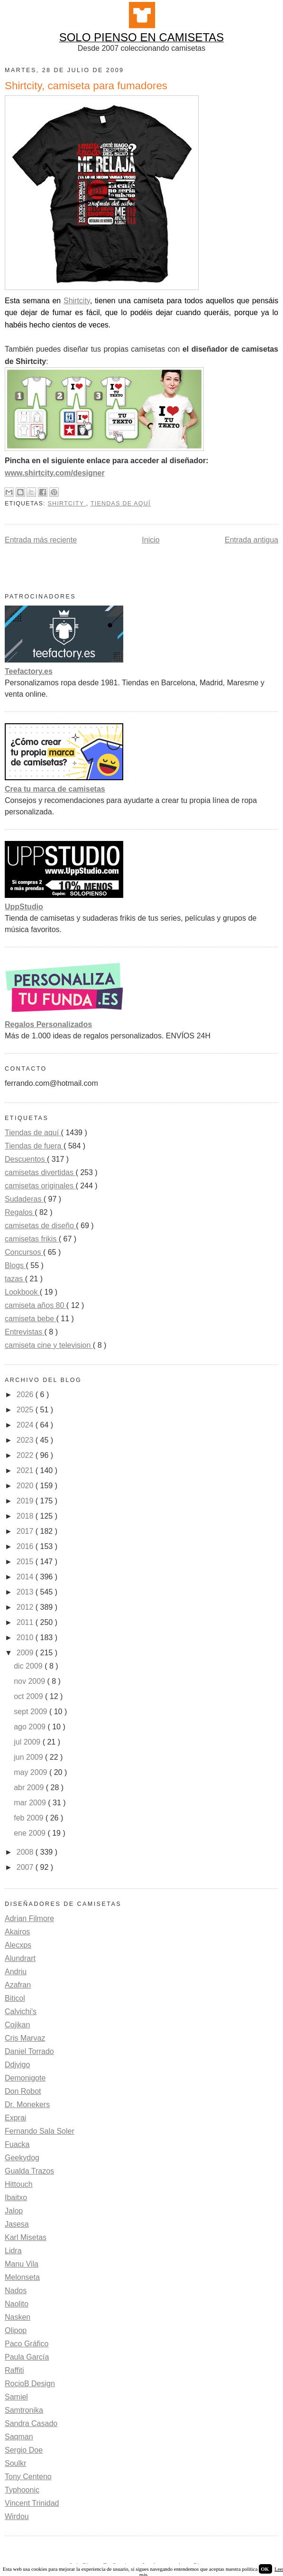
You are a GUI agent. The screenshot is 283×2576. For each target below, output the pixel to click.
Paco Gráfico (26, 2344)
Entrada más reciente (41, 540)
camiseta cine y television (49, 1345)
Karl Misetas (25, 2237)
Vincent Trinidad (32, 2503)
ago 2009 (30, 1727)
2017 (26, 1531)
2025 (26, 1410)
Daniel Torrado (29, 2051)
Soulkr (15, 2463)
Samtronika (24, 2410)
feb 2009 (30, 1818)
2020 (26, 1486)
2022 (26, 1455)
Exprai (15, 2118)
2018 (26, 1516)
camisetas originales (40, 1186)
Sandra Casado (31, 2423)
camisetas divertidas (40, 1172)
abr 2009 (30, 1787)
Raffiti (14, 2370)
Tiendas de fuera (34, 1146)
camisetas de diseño (40, 1226)
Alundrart (20, 1958)
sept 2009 (31, 1712)
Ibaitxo (16, 2197)
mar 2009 (31, 1803)
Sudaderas (24, 1199)
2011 (26, 1622)
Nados (16, 2291)
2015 (26, 1562)
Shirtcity (77, 301)
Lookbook (22, 1292)
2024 (26, 1425)
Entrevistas (25, 1332)
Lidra (13, 2251)
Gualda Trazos (29, 2171)
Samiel (16, 2397)
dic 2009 (29, 1666)
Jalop (14, 2211)
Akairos (17, 1932)
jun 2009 (29, 1757)
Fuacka (17, 2144)
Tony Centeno (28, 2477)
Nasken (17, 2317)
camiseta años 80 (35, 1305)
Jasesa (17, 2224)
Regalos (20, 1212)
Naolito (16, 2304)
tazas (15, 1279)
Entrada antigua (251, 540)
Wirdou (17, 2516)
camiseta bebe (30, 1319)
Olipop (16, 2330)
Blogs (15, 1265)
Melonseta (22, 2277)
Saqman (19, 2437)
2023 (26, 1440)
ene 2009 (30, 1833)
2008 (26, 1852)
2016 (26, 1546)
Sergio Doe (24, 2450)
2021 (26, 1470)
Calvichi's (21, 2011)
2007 (26, 1867)
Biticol (15, 1998)
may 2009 (31, 1772)
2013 (26, 1592)
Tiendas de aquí (121, 503)
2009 (26, 1653)
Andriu (16, 1972)
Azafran (18, 1985)
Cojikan (17, 2025)
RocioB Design (30, 2384)
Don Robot (23, 2091)
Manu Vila (21, 2264)
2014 (26, 1577)
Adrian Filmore (29, 1918)
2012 (26, 1607)
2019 (26, 1501)
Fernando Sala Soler (39, 2131)
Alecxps (18, 1945)
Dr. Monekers (27, 2104)
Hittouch (19, 2184)
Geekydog (22, 2158)
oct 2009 (29, 1696)
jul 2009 (28, 1742)
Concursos (24, 1252)
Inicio (150, 540)
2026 (26, 1395)
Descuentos (26, 1159)
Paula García (27, 2357)
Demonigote (25, 2078)
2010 (26, 1637)
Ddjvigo (17, 2065)
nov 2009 (30, 1681)
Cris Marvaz (25, 2038)
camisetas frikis (32, 1239)
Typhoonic (22, 2490)
